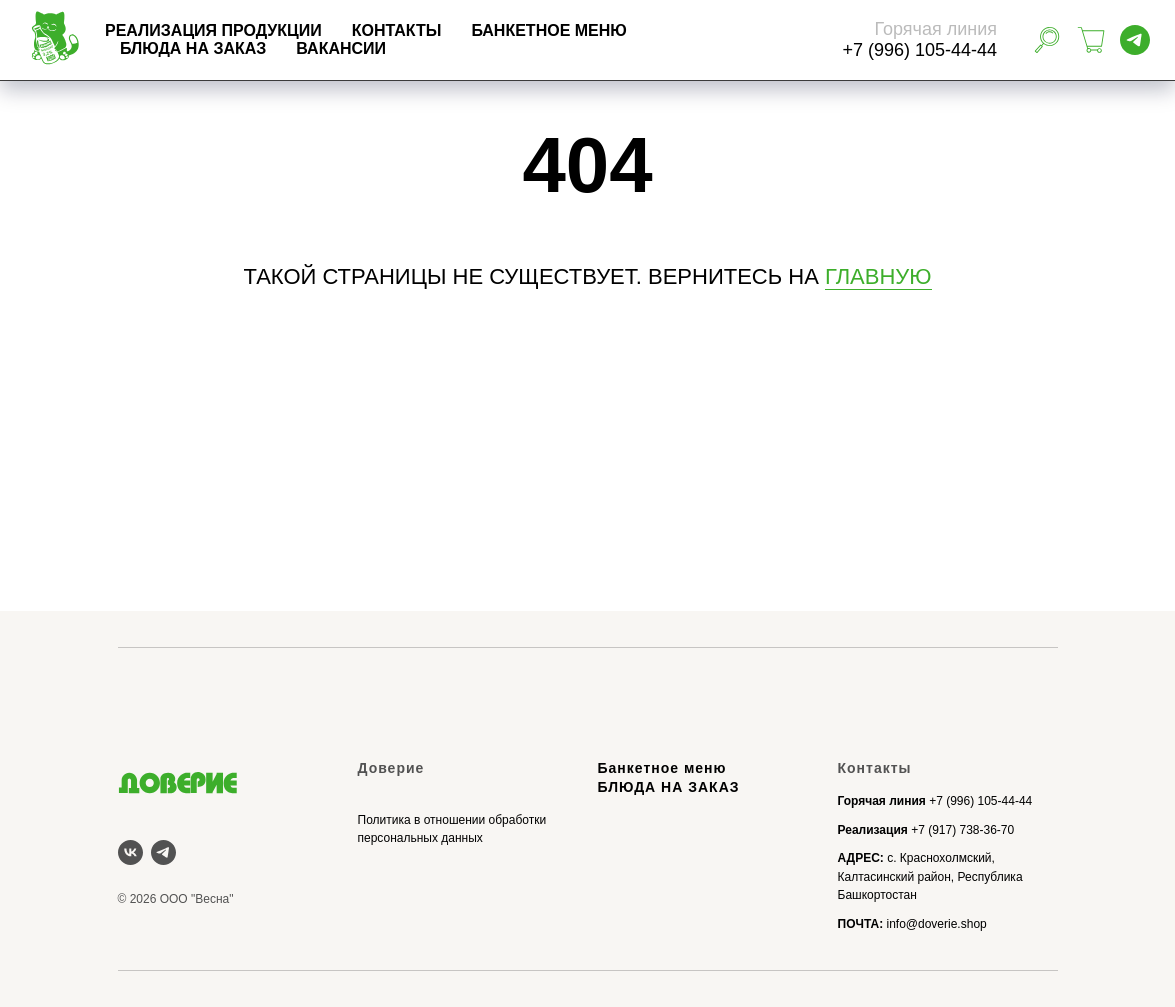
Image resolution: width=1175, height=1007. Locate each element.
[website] (1047, 40)
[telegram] (1135, 40)
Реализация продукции (293, 30)
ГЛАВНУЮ (878, 276)
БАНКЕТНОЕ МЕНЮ (628, 30)
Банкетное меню (662, 768)
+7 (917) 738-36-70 (962, 830)
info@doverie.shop (936, 924)
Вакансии (421, 48)
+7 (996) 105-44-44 (980, 801)
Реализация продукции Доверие (267, 500)
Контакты (477, 30)
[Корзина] (1091, 40)
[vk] (130, 852)
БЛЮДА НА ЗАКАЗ (273, 48)
